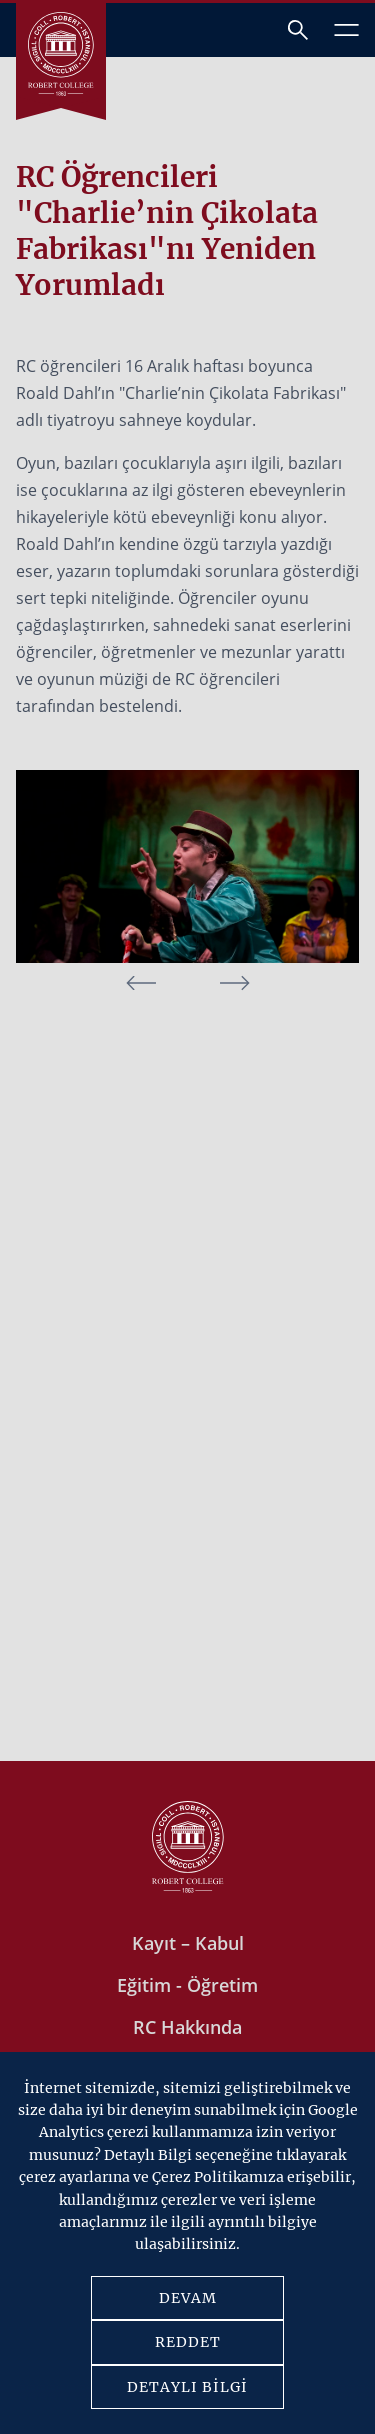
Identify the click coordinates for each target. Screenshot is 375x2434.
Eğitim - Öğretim (187, 1985)
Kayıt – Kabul (188, 1943)
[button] (235, 983)
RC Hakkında (187, 2027)
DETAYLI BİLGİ (187, 2387)
